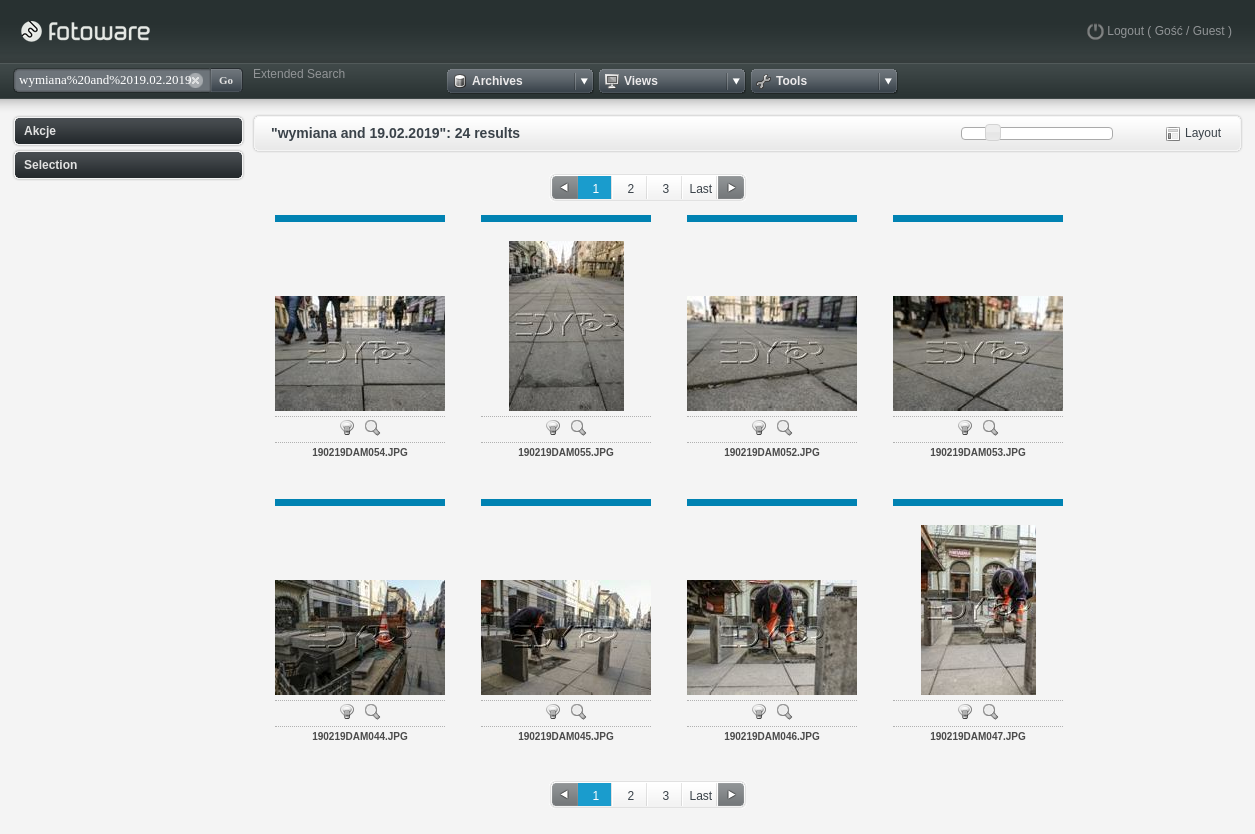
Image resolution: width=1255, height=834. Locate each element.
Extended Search (299, 74)
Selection (50, 165)
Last (700, 189)
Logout (1125, 31)
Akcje (40, 131)
